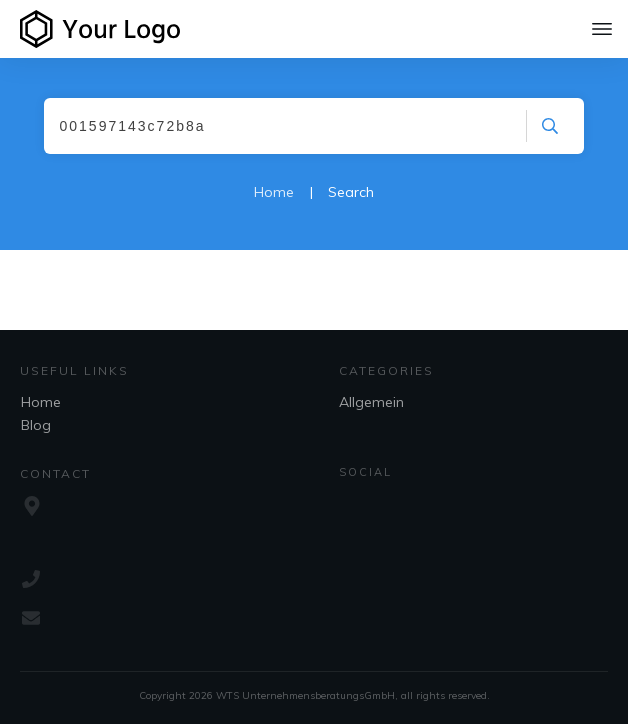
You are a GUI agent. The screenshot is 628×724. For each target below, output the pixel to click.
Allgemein (371, 402)
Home (41, 402)
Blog (36, 425)
